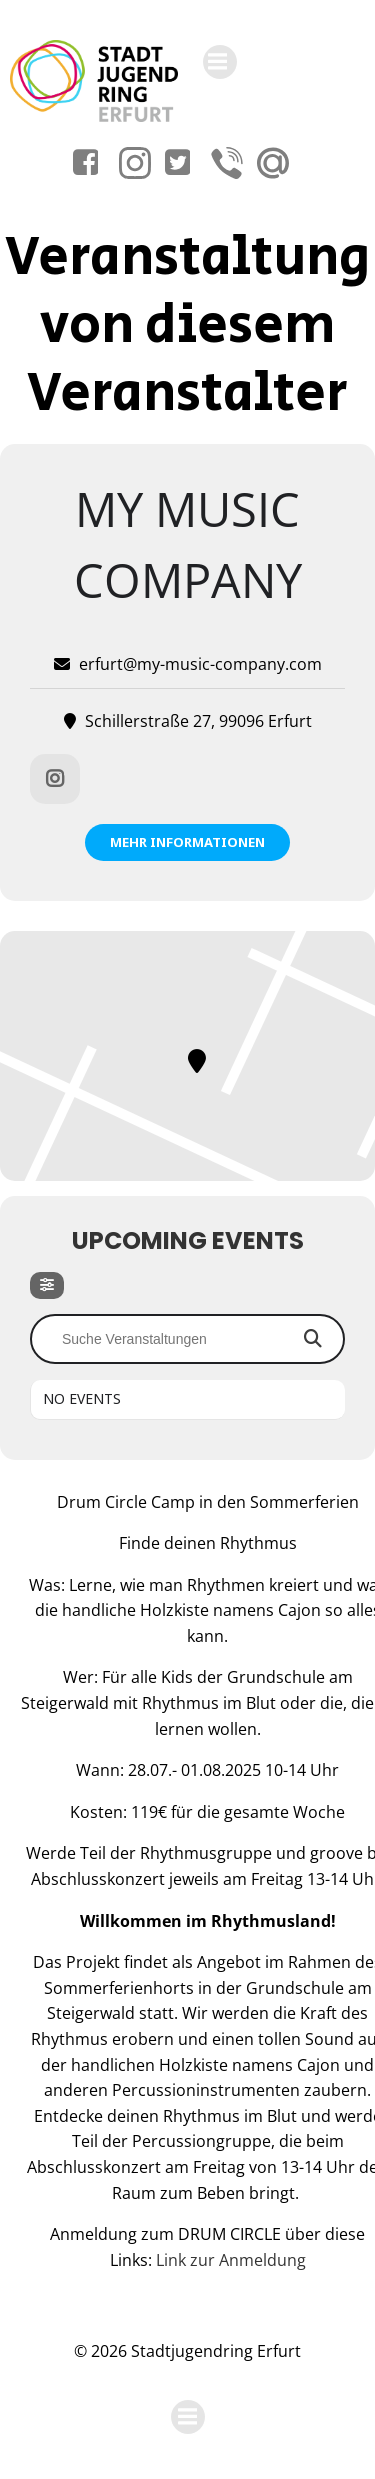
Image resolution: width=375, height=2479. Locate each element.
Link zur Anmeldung (231, 2260)
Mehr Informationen (187, 842)
